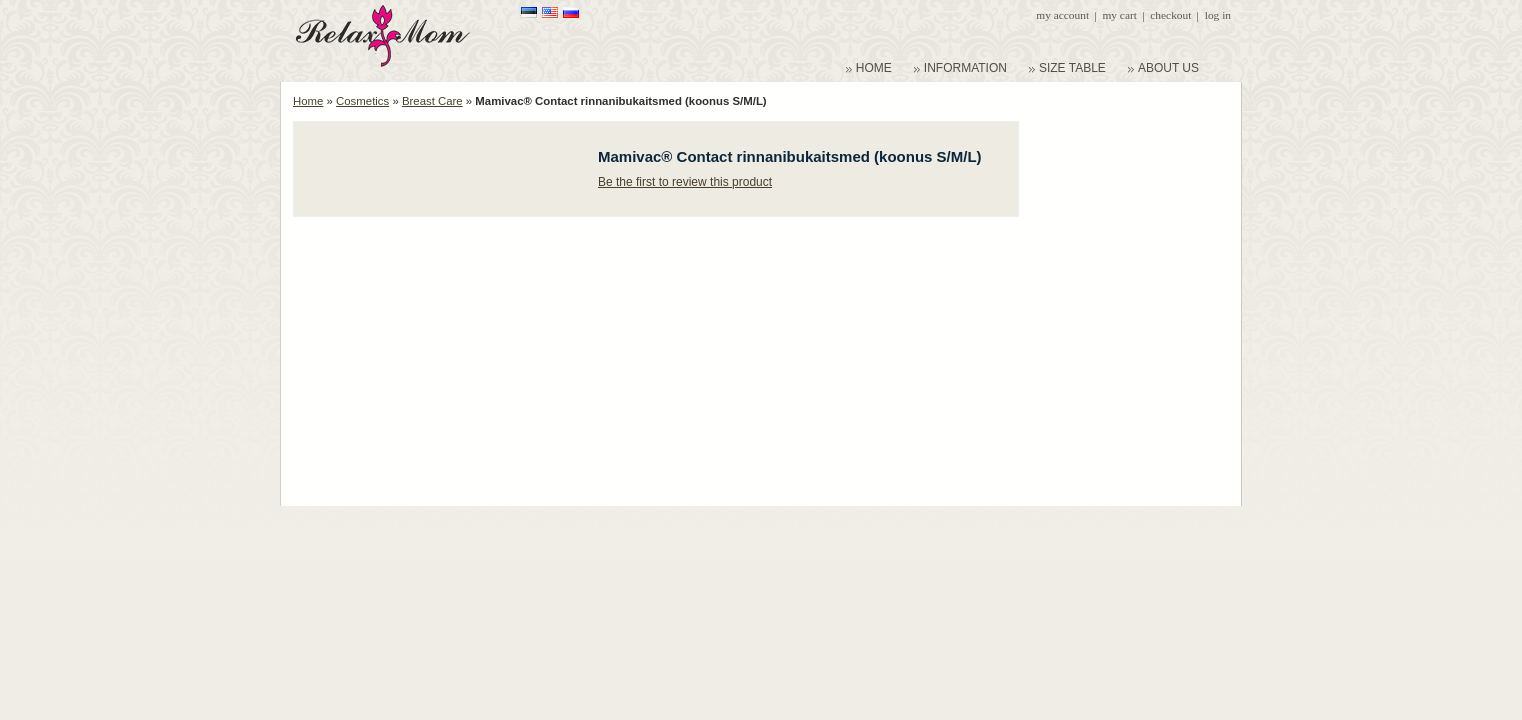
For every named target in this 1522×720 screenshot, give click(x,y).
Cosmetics (362, 101)
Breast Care (432, 101)
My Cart (1119, 15)
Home (308, 101)
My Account (1062, 15)
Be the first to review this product (685, 182)
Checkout (1170, 15)
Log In (1218, 15)
